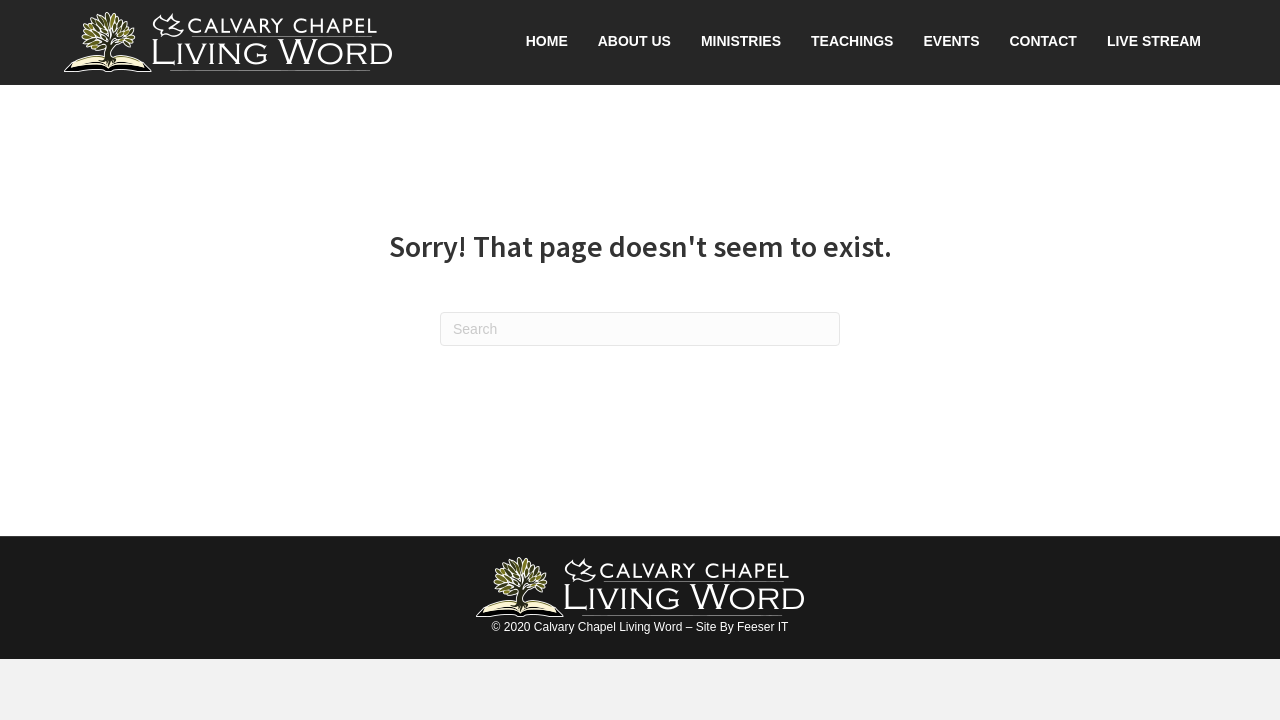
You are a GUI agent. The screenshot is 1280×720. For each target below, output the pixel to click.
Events (951, 41)
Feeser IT (762, 627)
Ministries (741, 41)
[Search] (640, 329)
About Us (634, 41)
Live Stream (1154, 41)
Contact (1042, 41)
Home (547, 41)
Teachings (852, 41)
